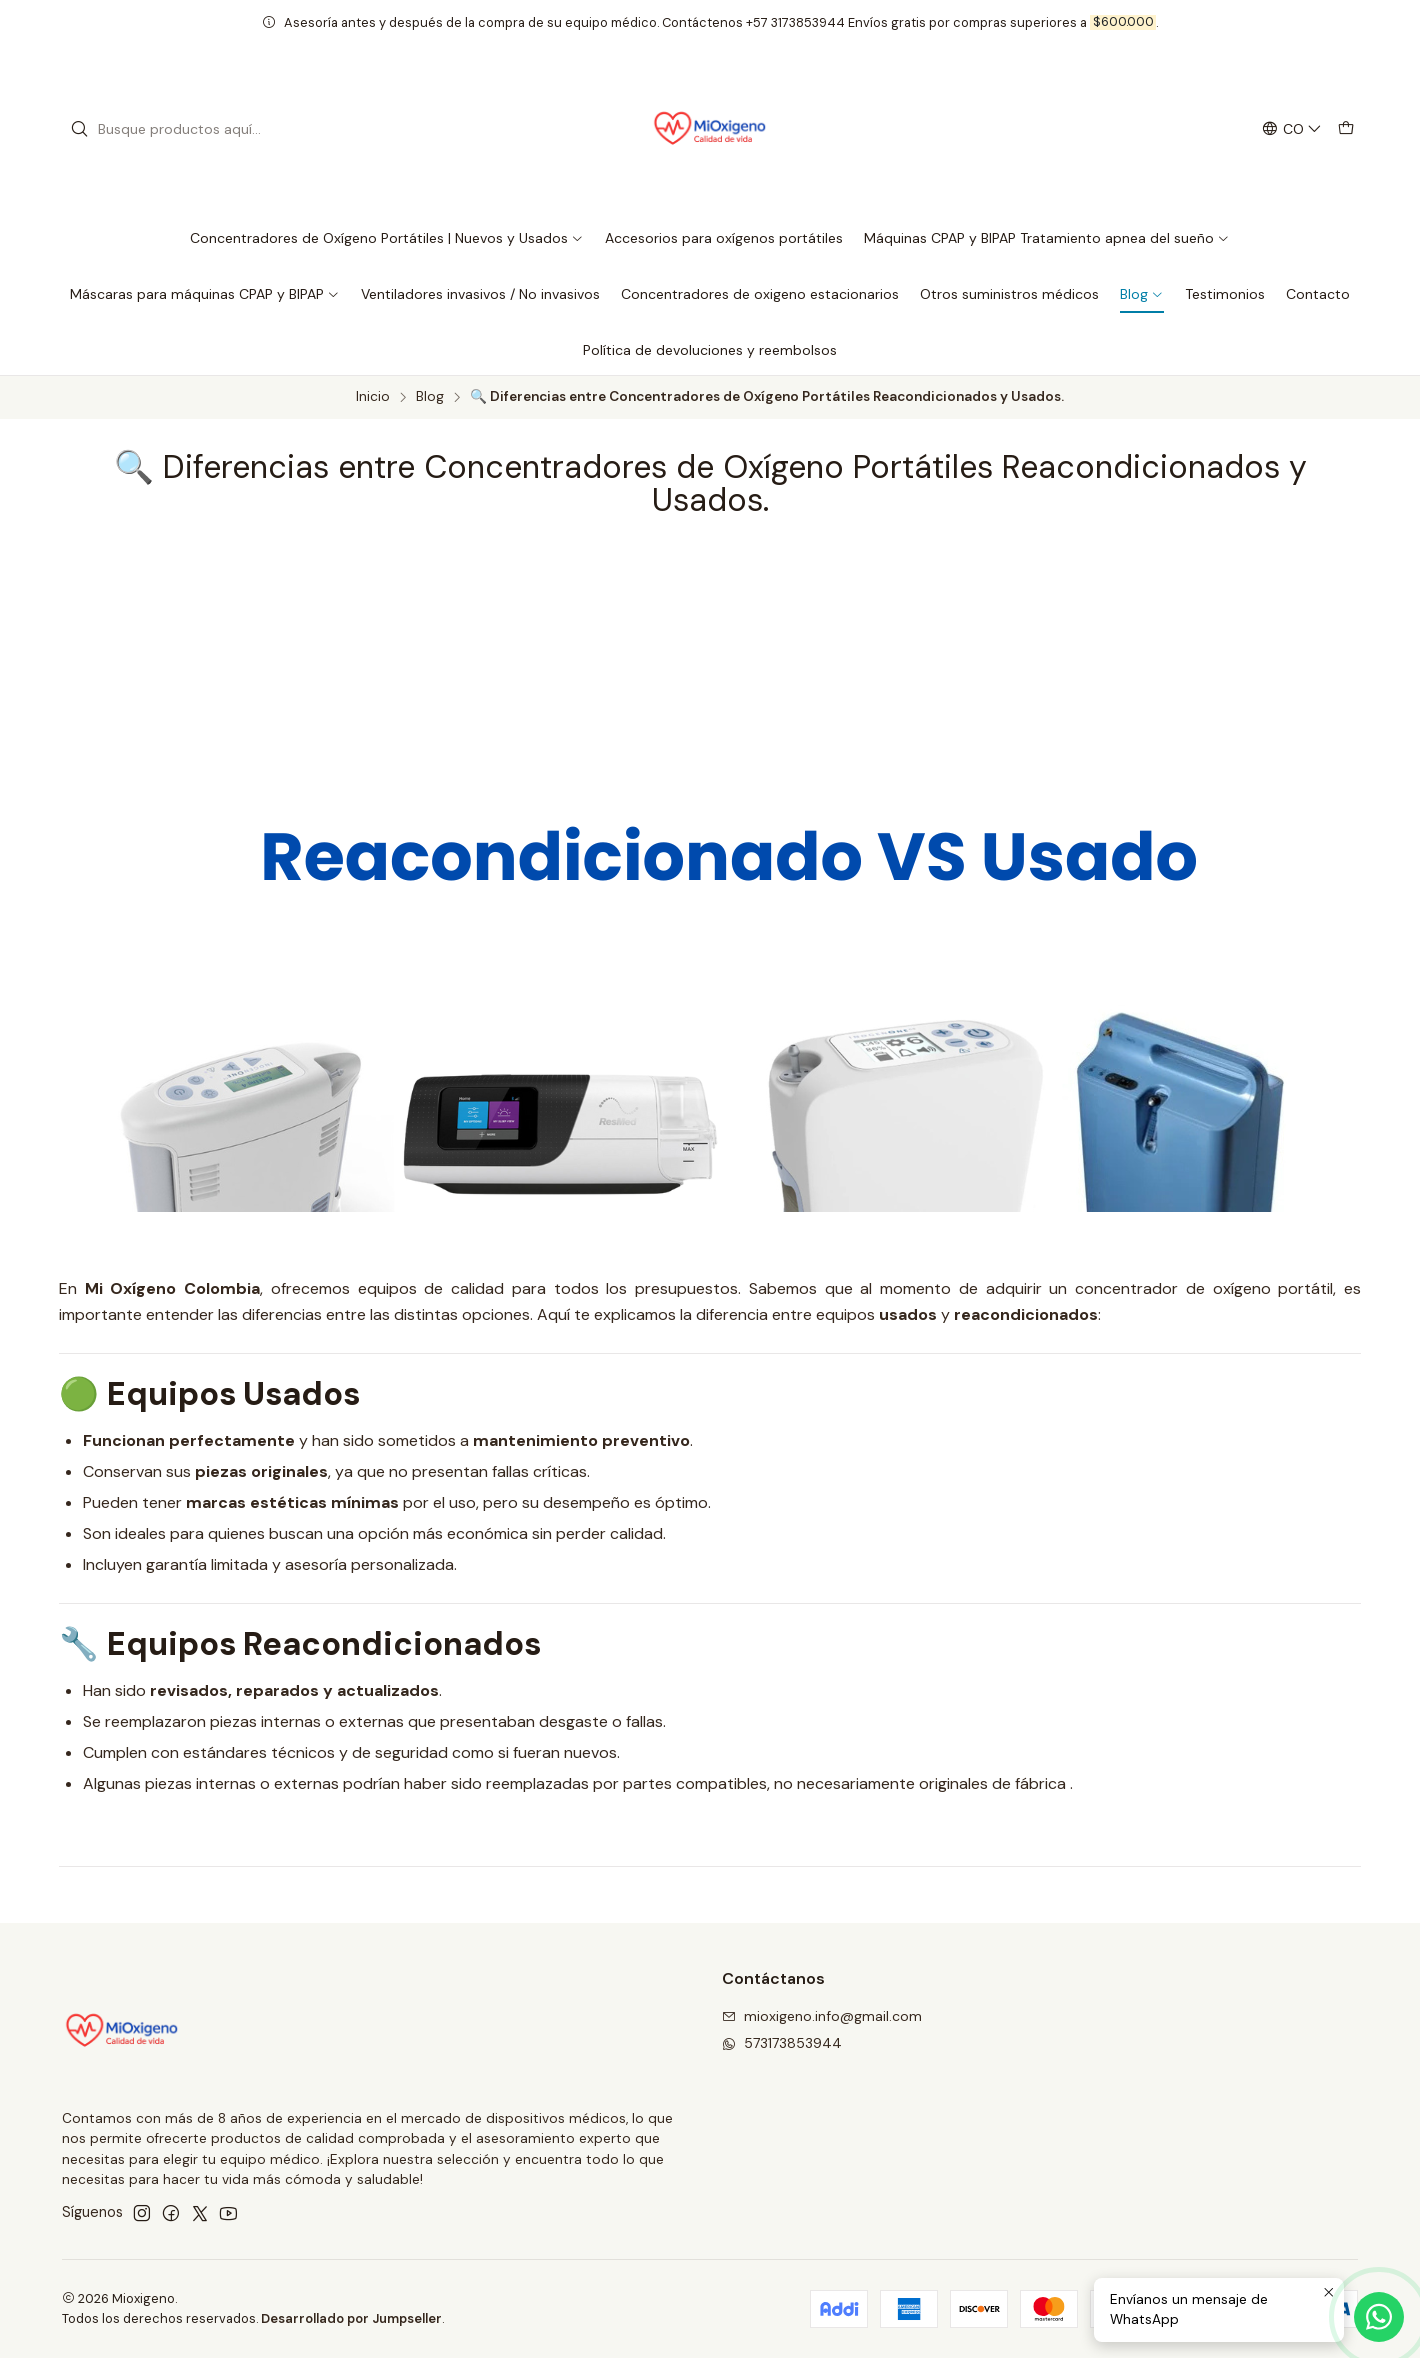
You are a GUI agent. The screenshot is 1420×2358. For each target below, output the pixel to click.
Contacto (1318, 294)
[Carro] (1346, 129)
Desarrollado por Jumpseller (351, 2318)
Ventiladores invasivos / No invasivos (480, 294)
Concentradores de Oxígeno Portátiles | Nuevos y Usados (387, 238)
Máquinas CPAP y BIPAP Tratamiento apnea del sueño (1047, 238)
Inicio (373, 397)
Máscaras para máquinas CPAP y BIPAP (205, 294)
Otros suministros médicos (1009, 294)
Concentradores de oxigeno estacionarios (760, 294)
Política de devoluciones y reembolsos (710, 350)
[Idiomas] (1292, 129)
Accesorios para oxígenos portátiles (724, 238)
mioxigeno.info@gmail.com (822, 2016)
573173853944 (782, 2043)
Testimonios (1225, 294)
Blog (1142, 294)
